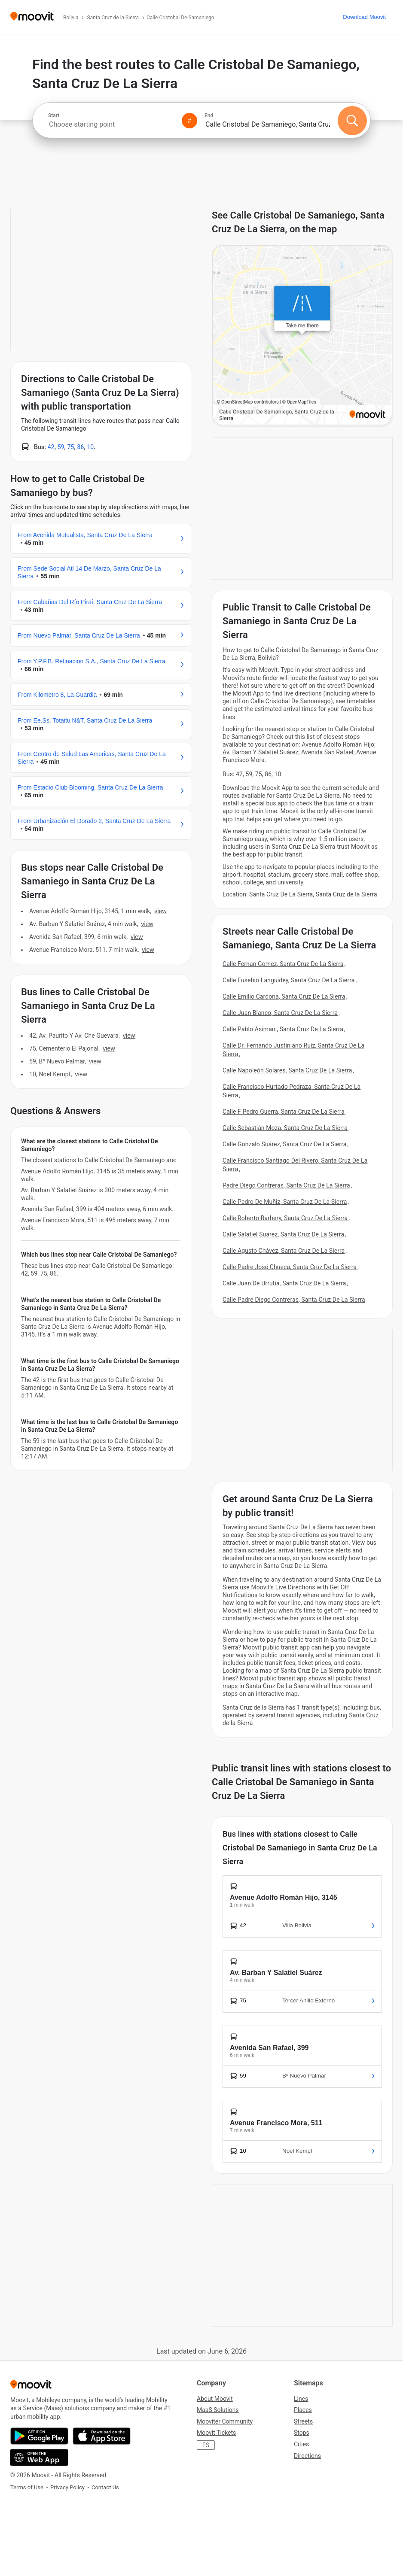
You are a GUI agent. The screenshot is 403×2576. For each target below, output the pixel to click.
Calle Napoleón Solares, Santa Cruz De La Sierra (287, 1070)
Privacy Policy (67, 2487)
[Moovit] (32, 17)
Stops (301, 2432)
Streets (303, 2421)
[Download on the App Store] (102, 2436)
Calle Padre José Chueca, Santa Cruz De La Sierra (290, 1267)
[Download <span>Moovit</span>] (364, 17)
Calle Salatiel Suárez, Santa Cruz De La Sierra (283, 1234)
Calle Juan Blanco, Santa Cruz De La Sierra (280, 1012)
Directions (307, 2455)
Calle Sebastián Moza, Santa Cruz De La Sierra (285, 1127)
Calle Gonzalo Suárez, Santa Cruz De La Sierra (285, 1144)
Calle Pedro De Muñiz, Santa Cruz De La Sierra (285, 1201)
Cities (301, 2444)
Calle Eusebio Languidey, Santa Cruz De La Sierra (288, 980)
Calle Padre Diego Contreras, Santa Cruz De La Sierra (294, 1299)
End (209, 115)
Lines (301, 2398)
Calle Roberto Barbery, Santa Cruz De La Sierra (285, 1218)
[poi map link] (302, 336)
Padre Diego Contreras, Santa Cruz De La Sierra (286, 1185)
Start (53, 115)
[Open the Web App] (39, 2457)
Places (303, 2409)
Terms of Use (26, 2487)
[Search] (352, 120)
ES (205, 2445)
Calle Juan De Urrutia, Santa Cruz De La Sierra (284, 1283)
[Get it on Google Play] (39, 2436)
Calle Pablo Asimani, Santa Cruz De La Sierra (283, 1029)
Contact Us (105, 2487)
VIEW (160, 911)
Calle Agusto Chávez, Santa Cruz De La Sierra (284, 1250)
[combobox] (111, 124)
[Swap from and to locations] (189, 120)
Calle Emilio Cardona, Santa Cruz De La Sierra (284, 996)
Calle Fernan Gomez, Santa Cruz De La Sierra (283, 963)
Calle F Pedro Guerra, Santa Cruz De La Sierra (284, 1111)
